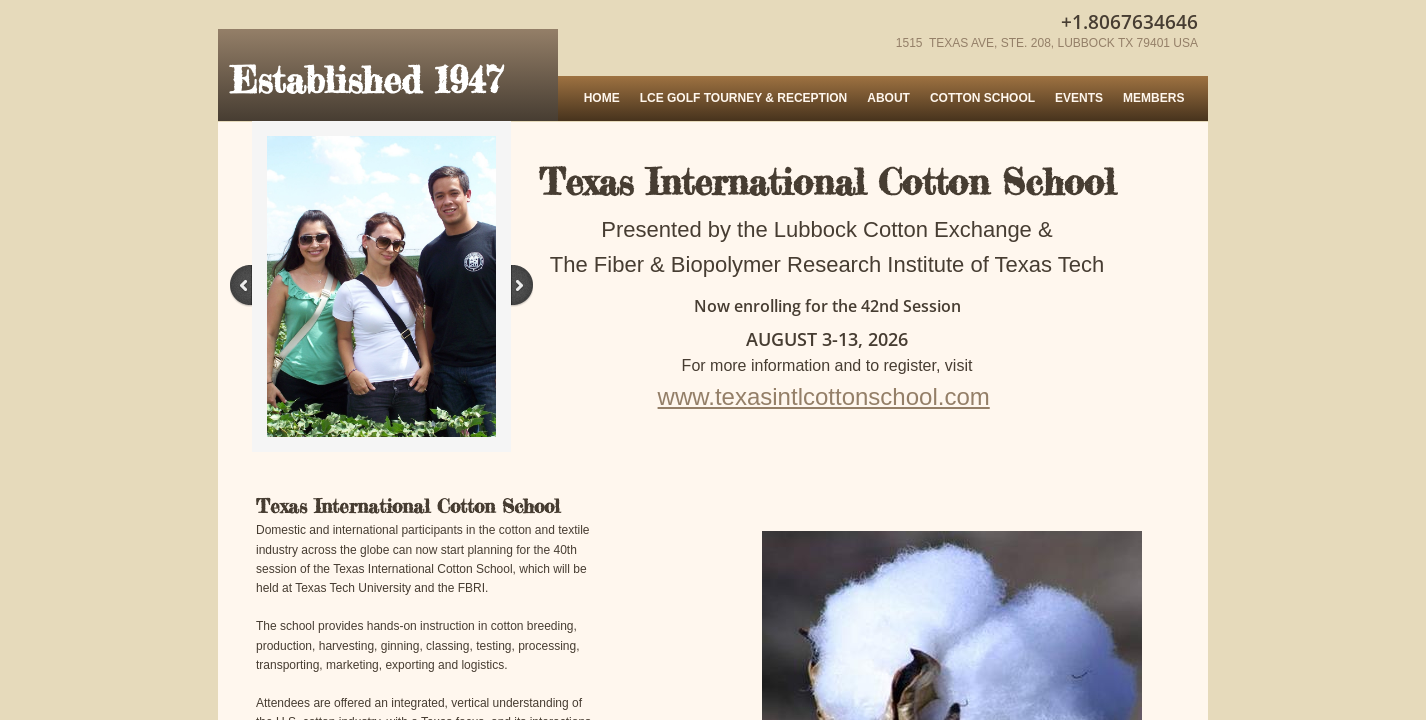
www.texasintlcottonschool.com (824, 396)
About (888, 98)
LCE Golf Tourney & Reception (744, 98)
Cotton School (982, 98)
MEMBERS (1153, 98)
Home (602, 98)
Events (1079, 98)
